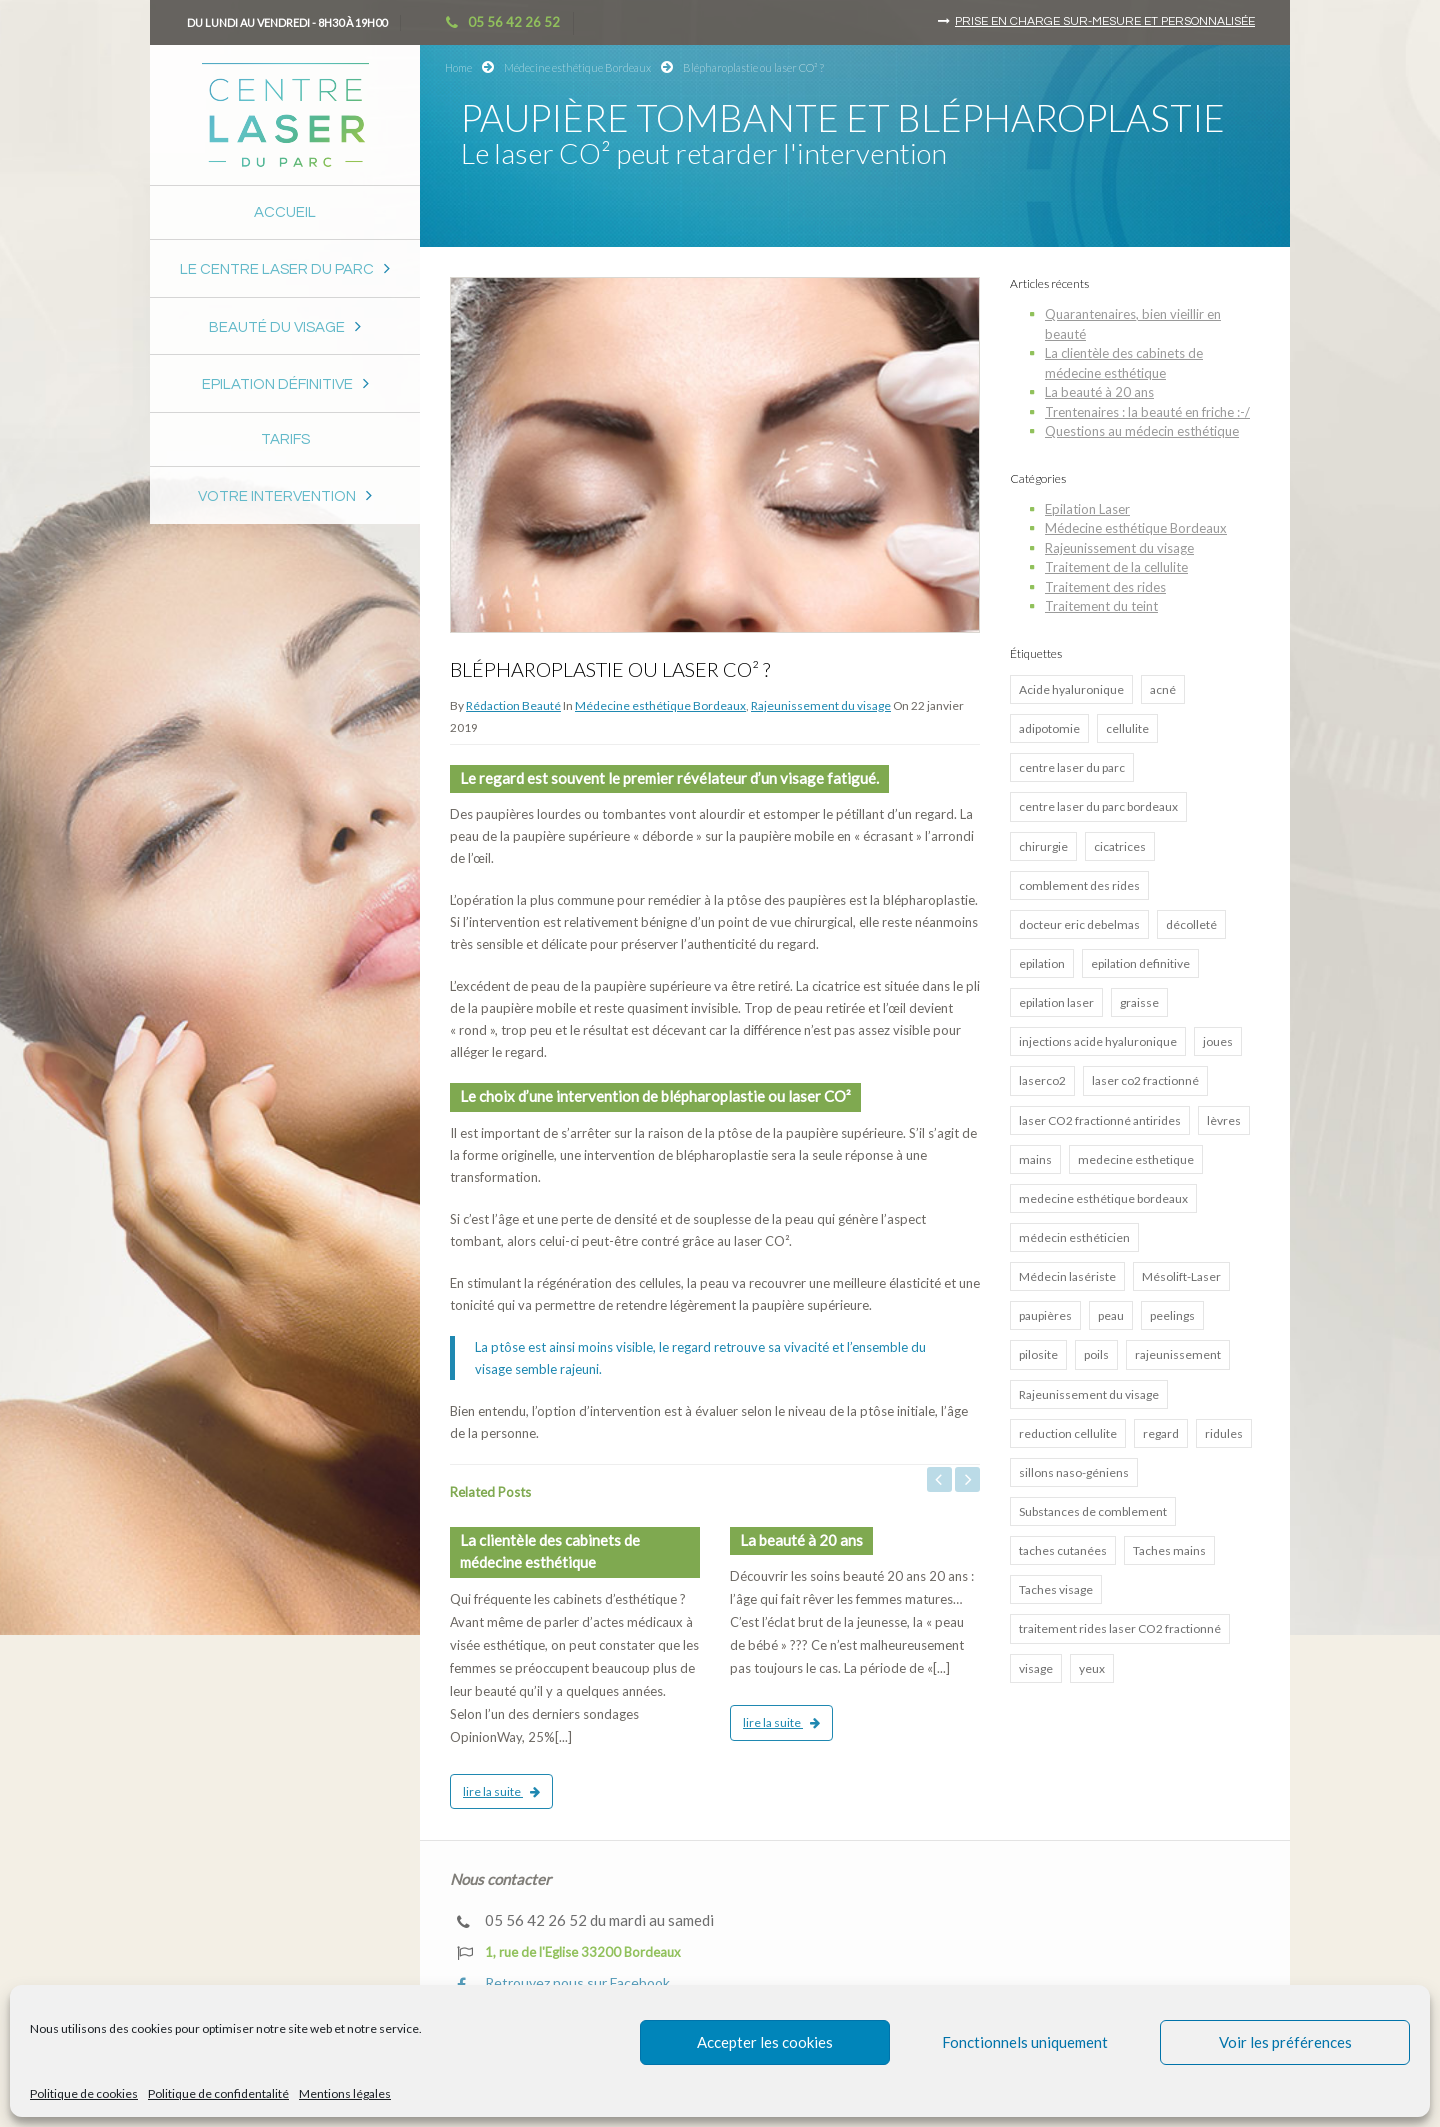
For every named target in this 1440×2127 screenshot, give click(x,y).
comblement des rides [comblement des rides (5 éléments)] (1079, 885)
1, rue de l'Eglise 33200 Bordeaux (569, 1953)
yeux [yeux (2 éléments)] (1092, 1668)
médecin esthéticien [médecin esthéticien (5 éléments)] (1074, 1237)
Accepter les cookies (765, 2042)
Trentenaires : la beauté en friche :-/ (1147, 412)
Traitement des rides (1105, 587)
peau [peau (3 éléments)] (1111, 1315)
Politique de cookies (84, 2093)
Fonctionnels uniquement (1025, 2042)
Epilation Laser (1087, 509)
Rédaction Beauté (513, 705)
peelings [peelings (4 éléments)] (1172, 1315)
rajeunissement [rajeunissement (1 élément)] (1178, 1354)
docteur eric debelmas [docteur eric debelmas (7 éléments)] (1079, 924)
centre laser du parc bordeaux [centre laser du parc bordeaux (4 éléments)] (1098, 806)
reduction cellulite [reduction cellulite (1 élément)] (1068, 1433)
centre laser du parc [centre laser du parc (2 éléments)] (1072, 767)
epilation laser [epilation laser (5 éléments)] (1056, 1002)
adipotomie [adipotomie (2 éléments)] (1049, 728)
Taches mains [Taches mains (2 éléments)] (1169, 1550)
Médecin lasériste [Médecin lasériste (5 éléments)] (1067, 1276)
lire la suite (501, 1791)
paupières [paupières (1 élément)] (1045, 1315)
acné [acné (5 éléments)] (1163, 689)
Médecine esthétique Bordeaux (577, 67)
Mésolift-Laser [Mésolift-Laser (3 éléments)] (1181, 1276)
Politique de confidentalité (218, 2093)
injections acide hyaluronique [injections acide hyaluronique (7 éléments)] (1098, 1041)
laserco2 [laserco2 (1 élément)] (1042, 1080)
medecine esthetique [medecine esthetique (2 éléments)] (1136, 1159)
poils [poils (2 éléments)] (1096, 1354)
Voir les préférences (1285, 2042)
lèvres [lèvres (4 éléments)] (1224, 1120)
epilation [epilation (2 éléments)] (1042, 963)
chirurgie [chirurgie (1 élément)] (1043, 846)
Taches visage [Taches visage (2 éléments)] (1056, 1589)
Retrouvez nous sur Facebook (563, 1983)
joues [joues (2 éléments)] (1218, 1041)
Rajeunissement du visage (821, 705)
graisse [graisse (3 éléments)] (1139, 1002)
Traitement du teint (1101, 606)
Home (458, 67)
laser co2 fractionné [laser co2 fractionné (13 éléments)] (1145, 1080)
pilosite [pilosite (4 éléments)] (1038, 1354)
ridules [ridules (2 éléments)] (1224, 1433)
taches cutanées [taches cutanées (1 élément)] (1063, 1550)
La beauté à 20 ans (1099, 392)
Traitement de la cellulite (1116, 567)
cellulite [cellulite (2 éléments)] (1127, 728)
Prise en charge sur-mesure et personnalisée (1105, 21)
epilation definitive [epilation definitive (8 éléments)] (1140, 963)
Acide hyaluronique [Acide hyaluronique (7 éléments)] (1071, 689)
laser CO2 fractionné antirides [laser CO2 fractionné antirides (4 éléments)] (1100, 1120)
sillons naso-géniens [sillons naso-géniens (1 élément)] (1074, 1472)
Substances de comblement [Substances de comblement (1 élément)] (1093, 1511)
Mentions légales (345, 2093)
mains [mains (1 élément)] (1035, 1159)
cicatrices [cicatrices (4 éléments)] (1120, 846)
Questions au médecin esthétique (1142, 431)
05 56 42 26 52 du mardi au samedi (585, 1920)
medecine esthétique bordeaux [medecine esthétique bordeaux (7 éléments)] (1103, 1198)
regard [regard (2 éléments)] (1161, 1433)
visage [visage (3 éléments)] (1036, 1668)
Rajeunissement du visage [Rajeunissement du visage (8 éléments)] (1089, 1394)
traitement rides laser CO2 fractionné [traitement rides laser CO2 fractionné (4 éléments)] (1120, 1628)
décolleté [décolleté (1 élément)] (1191, 924)
